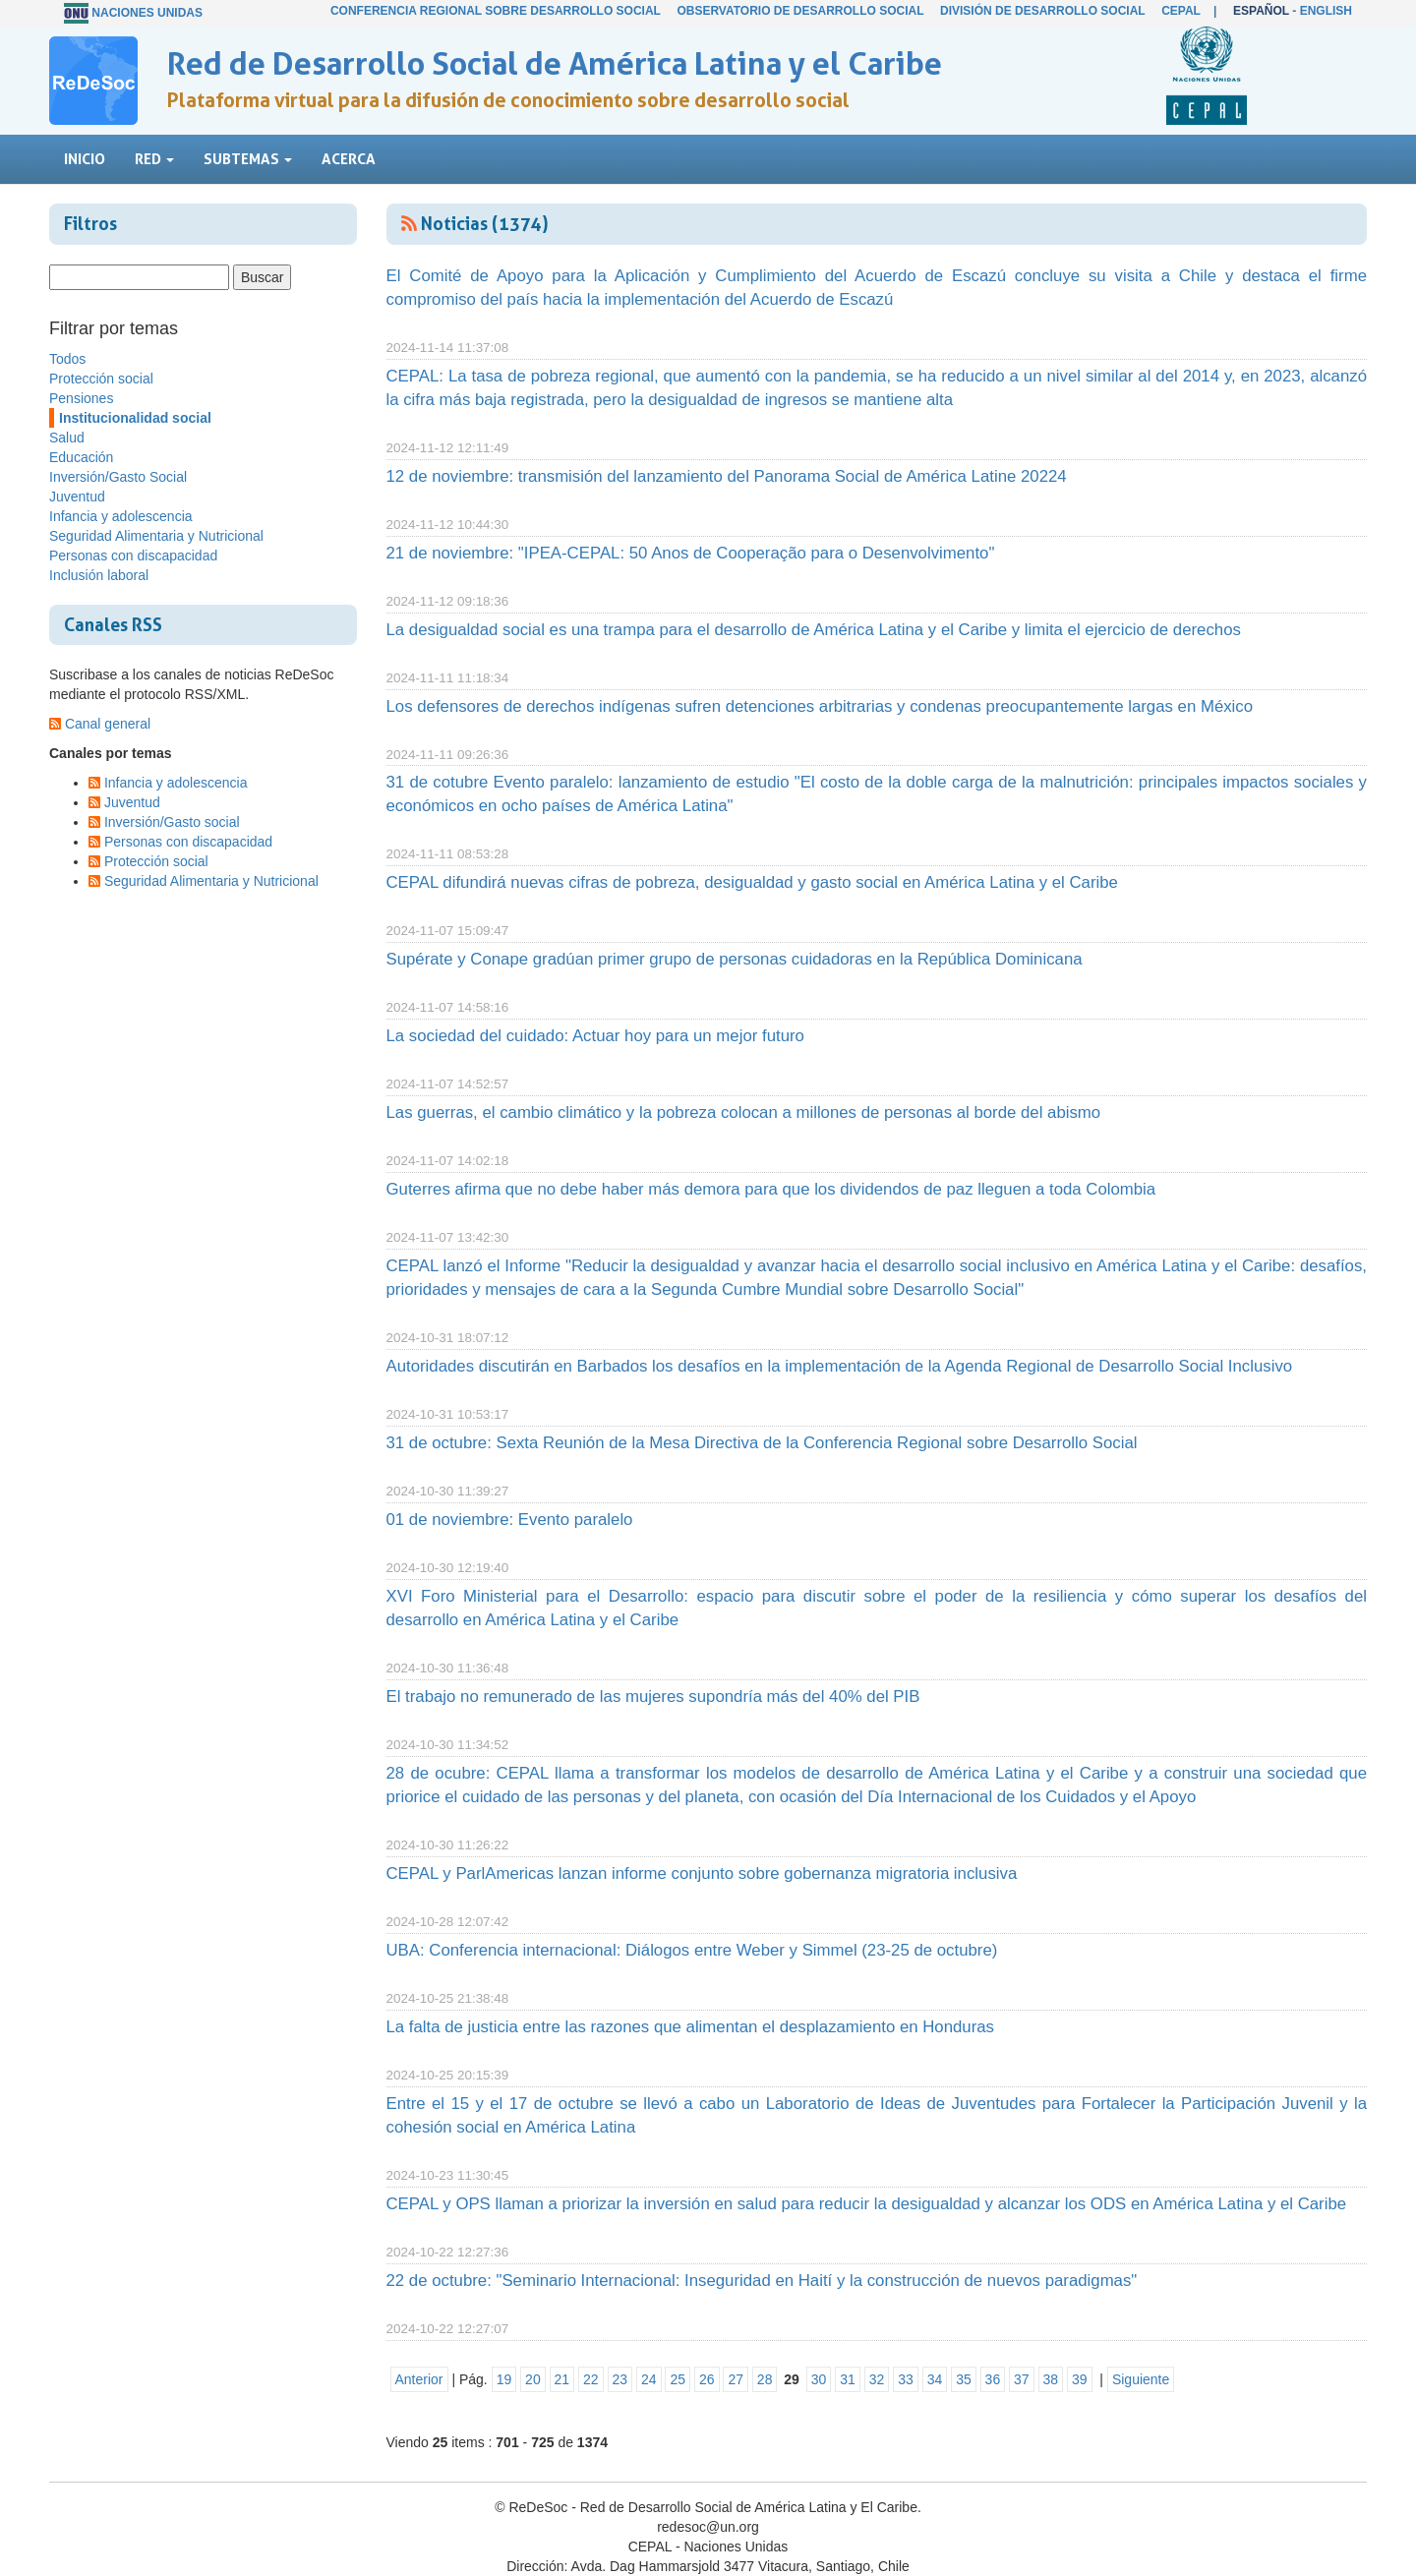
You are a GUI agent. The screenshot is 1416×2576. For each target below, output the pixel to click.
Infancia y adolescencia (121, 516)
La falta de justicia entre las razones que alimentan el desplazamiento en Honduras (690, 2027)
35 (964, 2379)
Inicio (84, 158)
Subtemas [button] (248, 158)
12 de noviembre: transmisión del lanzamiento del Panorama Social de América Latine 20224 (726, 476)
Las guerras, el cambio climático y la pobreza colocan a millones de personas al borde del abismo (743, 1112)
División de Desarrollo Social (1042, 11)
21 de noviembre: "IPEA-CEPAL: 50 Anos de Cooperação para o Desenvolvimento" (690, 553)
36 (993, 2379)
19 (504, 2379)
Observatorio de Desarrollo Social (800, 11)
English (1326, 11)
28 (765, 2379)
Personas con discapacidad (133, 555)
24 (649, 2379)
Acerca (349, 158)
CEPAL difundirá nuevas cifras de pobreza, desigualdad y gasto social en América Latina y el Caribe (752, 882)
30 (819, 2379)
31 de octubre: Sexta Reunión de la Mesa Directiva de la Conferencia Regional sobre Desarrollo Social (762, 1443)
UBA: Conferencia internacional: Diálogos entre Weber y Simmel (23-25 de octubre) (692, 1950)
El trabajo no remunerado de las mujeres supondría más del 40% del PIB (653, 1696)
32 (877, 2379)
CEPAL (1181, 11)
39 (1080, 2379)
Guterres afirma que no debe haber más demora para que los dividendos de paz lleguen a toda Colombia (771, 1189)
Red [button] (154, 158)
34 (935, 2379)
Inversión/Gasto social (172, 822)
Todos (67, 359)
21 (562, 2379)
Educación (81, 457)
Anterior (419, 2379)
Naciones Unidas (147, 13)
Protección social (101, 378)
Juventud (77, 496)
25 (677, 2379)
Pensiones (81, 398)
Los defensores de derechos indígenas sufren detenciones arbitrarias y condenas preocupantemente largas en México (820, 706)
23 (620, 2379)
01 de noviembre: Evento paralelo (509, 1519)
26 (707, 2379)
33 (906, 2379)
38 (1051, 2379)
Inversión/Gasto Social (118, 477)
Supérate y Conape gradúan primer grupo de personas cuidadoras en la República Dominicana (734, 959)
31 (848, 2379)
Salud (67, 437)
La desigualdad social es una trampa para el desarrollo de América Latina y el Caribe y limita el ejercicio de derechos (813, 629)
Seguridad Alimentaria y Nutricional (156, 536)
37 (1022, 2379)
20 (533, 2379)
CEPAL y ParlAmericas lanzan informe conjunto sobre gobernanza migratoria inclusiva (702, 1873)
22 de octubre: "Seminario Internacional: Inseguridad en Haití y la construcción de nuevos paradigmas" (762, 2280)
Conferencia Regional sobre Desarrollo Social (495, 11)
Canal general (107, 724)
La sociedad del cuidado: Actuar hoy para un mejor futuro (595, 1035)
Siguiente (1140, 2379)
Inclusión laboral (98, 575)
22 (591, 2379)
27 (735, 2379)
